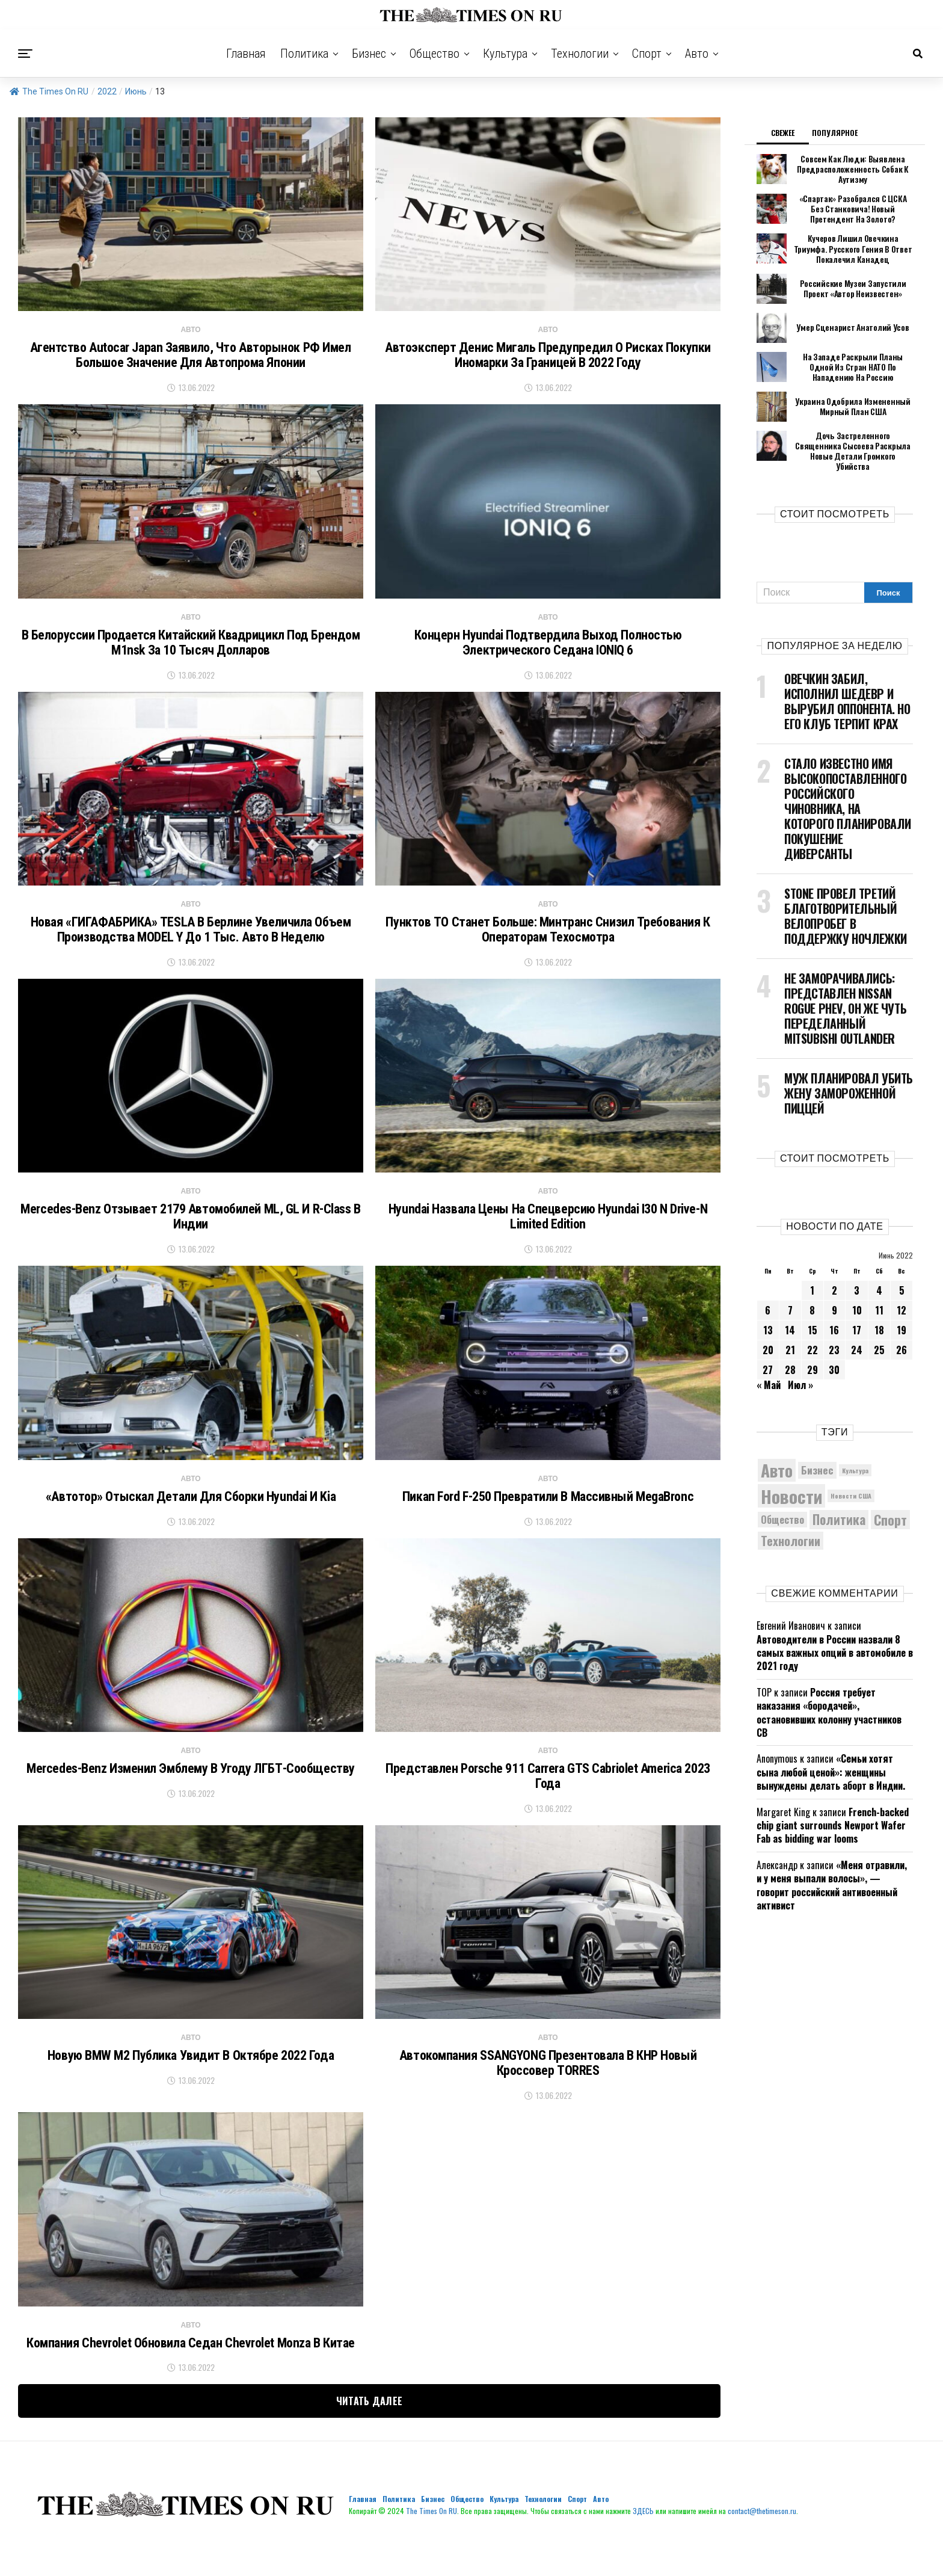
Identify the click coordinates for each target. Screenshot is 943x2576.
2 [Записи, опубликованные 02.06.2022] (834, 1276)
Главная (246, 53)
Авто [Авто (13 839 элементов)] (777, 1456)
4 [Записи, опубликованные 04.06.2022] (879, 1276)
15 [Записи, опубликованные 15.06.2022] (812, 1316)
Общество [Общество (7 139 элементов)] (782, 1505)
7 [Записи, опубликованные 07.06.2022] (790, 1296)
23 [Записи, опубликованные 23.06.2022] (834, 1336)
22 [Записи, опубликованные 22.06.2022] (812, 1336)
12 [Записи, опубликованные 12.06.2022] (901, 1296)
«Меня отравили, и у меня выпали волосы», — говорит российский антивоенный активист (832, 1871)
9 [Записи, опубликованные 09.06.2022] (834, 1296)
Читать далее (369, 2434)
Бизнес (369, 53)
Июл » (800, 1371)
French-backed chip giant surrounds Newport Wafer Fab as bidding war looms (833, 1811)
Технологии (580, 53)
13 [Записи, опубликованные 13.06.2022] (768, 1316)
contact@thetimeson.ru (762, 2544)
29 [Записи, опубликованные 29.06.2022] (812, 1356)
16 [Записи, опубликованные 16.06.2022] (834, 1316)
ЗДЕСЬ (643, 2544)
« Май (769, 1371)
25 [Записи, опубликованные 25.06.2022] (879, 1336)
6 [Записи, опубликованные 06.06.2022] (767, 1296)
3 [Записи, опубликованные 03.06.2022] (856, 1276)
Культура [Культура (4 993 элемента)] (855, 1456)
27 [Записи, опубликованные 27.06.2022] (768, 1356)
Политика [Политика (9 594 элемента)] (838, 1505)
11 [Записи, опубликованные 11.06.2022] (879, 1296)
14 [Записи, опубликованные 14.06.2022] (790, 1316)
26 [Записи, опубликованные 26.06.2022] (901, 1336)
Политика (304, 53)
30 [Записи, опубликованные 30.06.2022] (834, 1356)
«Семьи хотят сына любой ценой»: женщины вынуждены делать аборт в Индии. (831, 1758)
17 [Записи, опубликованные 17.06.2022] (856, 1316)
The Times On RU (49, 91)
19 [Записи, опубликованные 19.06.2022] (901, 1316)
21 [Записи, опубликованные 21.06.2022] (790, 1336)
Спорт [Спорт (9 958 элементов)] (890, 1505)
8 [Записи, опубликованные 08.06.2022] (812, 1296)
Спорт (647, 53)
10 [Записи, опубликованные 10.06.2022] (857, 1296)
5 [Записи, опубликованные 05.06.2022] (902, 1276)
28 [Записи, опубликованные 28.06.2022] (790, 1356)
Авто (696, 53)
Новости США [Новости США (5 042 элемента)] (851, 1482)
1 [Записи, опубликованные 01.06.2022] (812, 1276)
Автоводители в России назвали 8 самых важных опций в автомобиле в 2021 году (835, 1638)
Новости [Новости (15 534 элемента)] (791, 1481)
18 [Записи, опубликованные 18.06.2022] (879, 1316)
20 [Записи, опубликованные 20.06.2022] (768, 1336)
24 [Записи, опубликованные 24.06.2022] (856, 1336)
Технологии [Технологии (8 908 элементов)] (790, 1527)
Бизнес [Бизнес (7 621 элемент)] (817, 1456)
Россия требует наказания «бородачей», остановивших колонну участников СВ (829, 1698)
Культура (505, 53)
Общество (434, 53)
